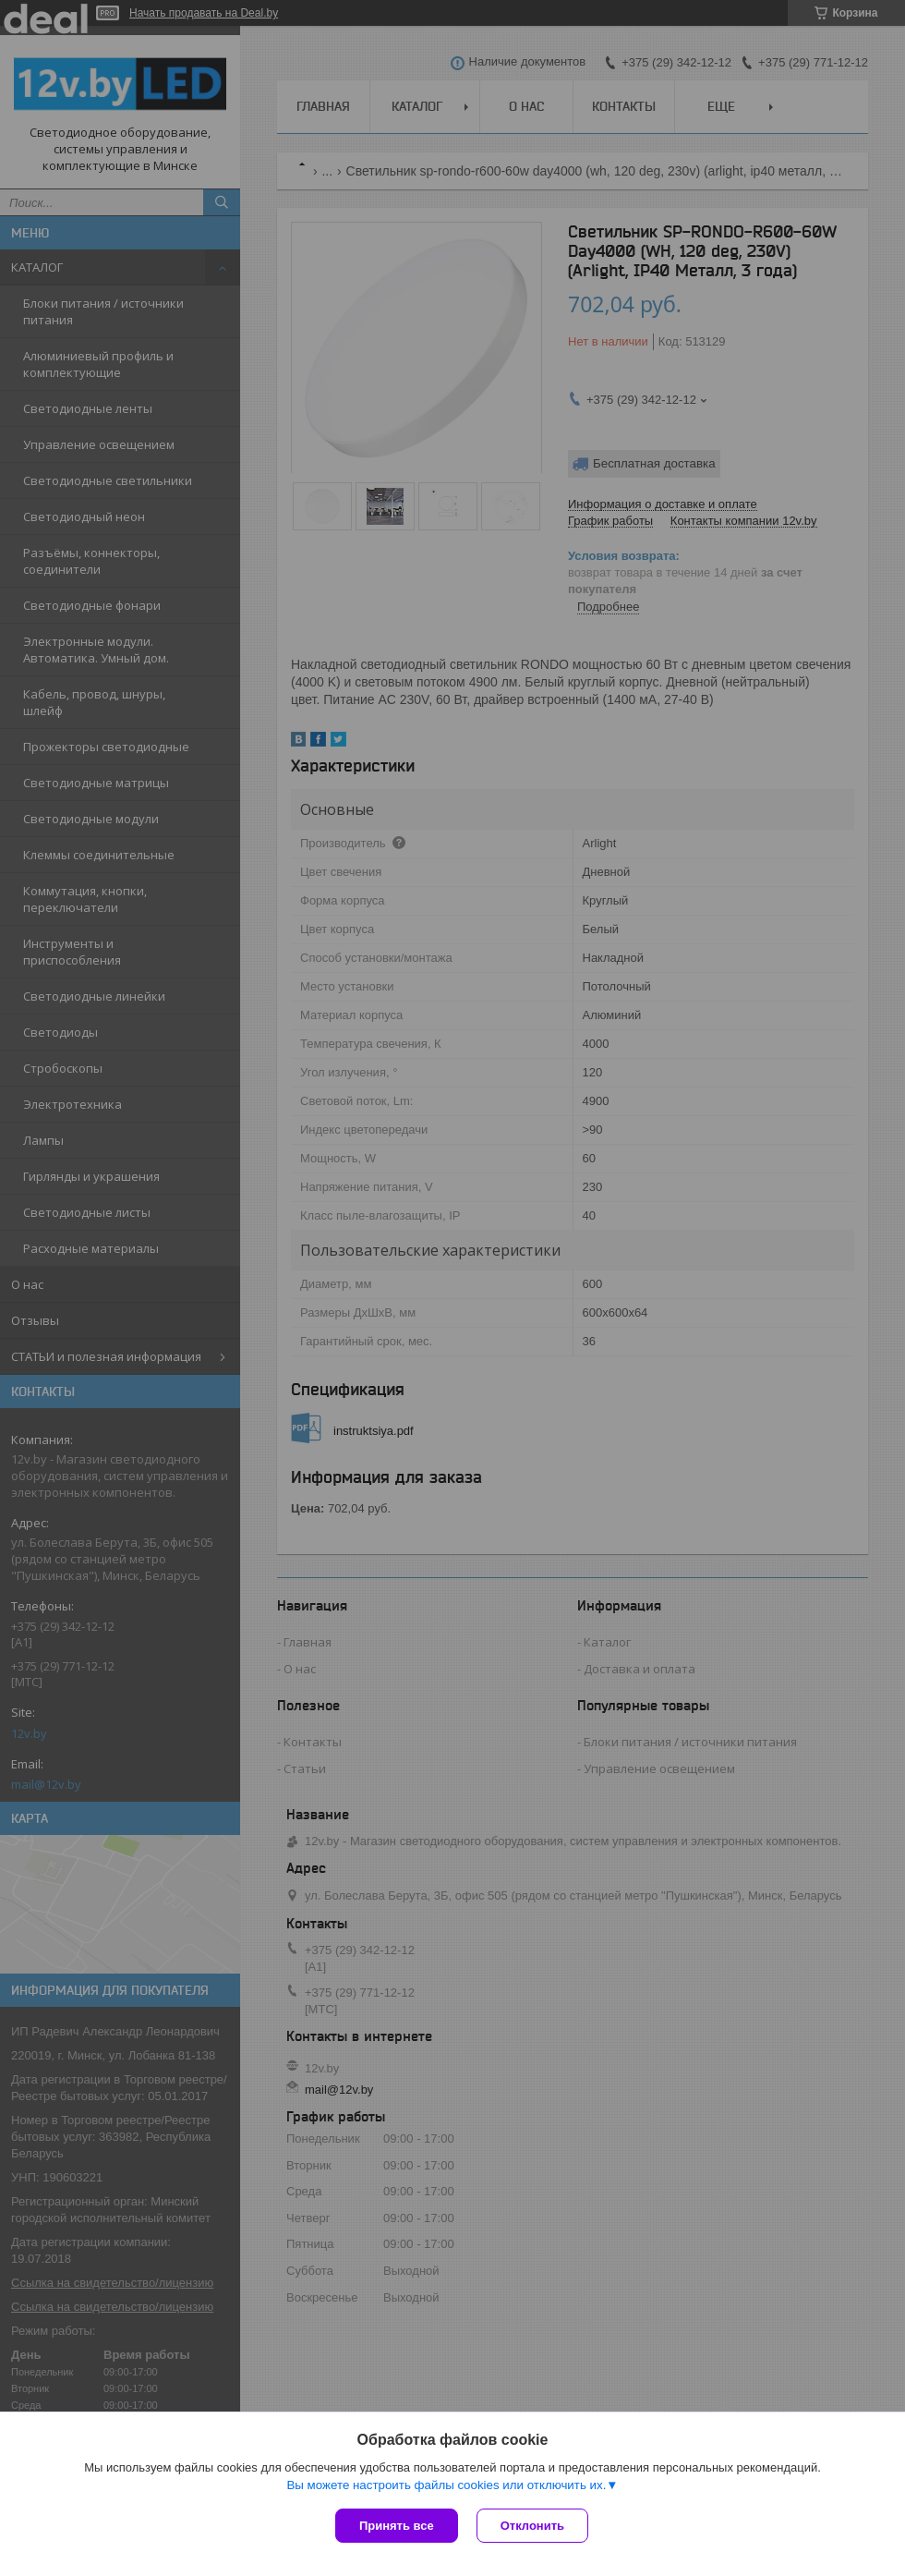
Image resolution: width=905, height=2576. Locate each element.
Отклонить (532, 2526)
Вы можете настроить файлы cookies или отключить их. (446, 2485)
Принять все (396, 2526)
